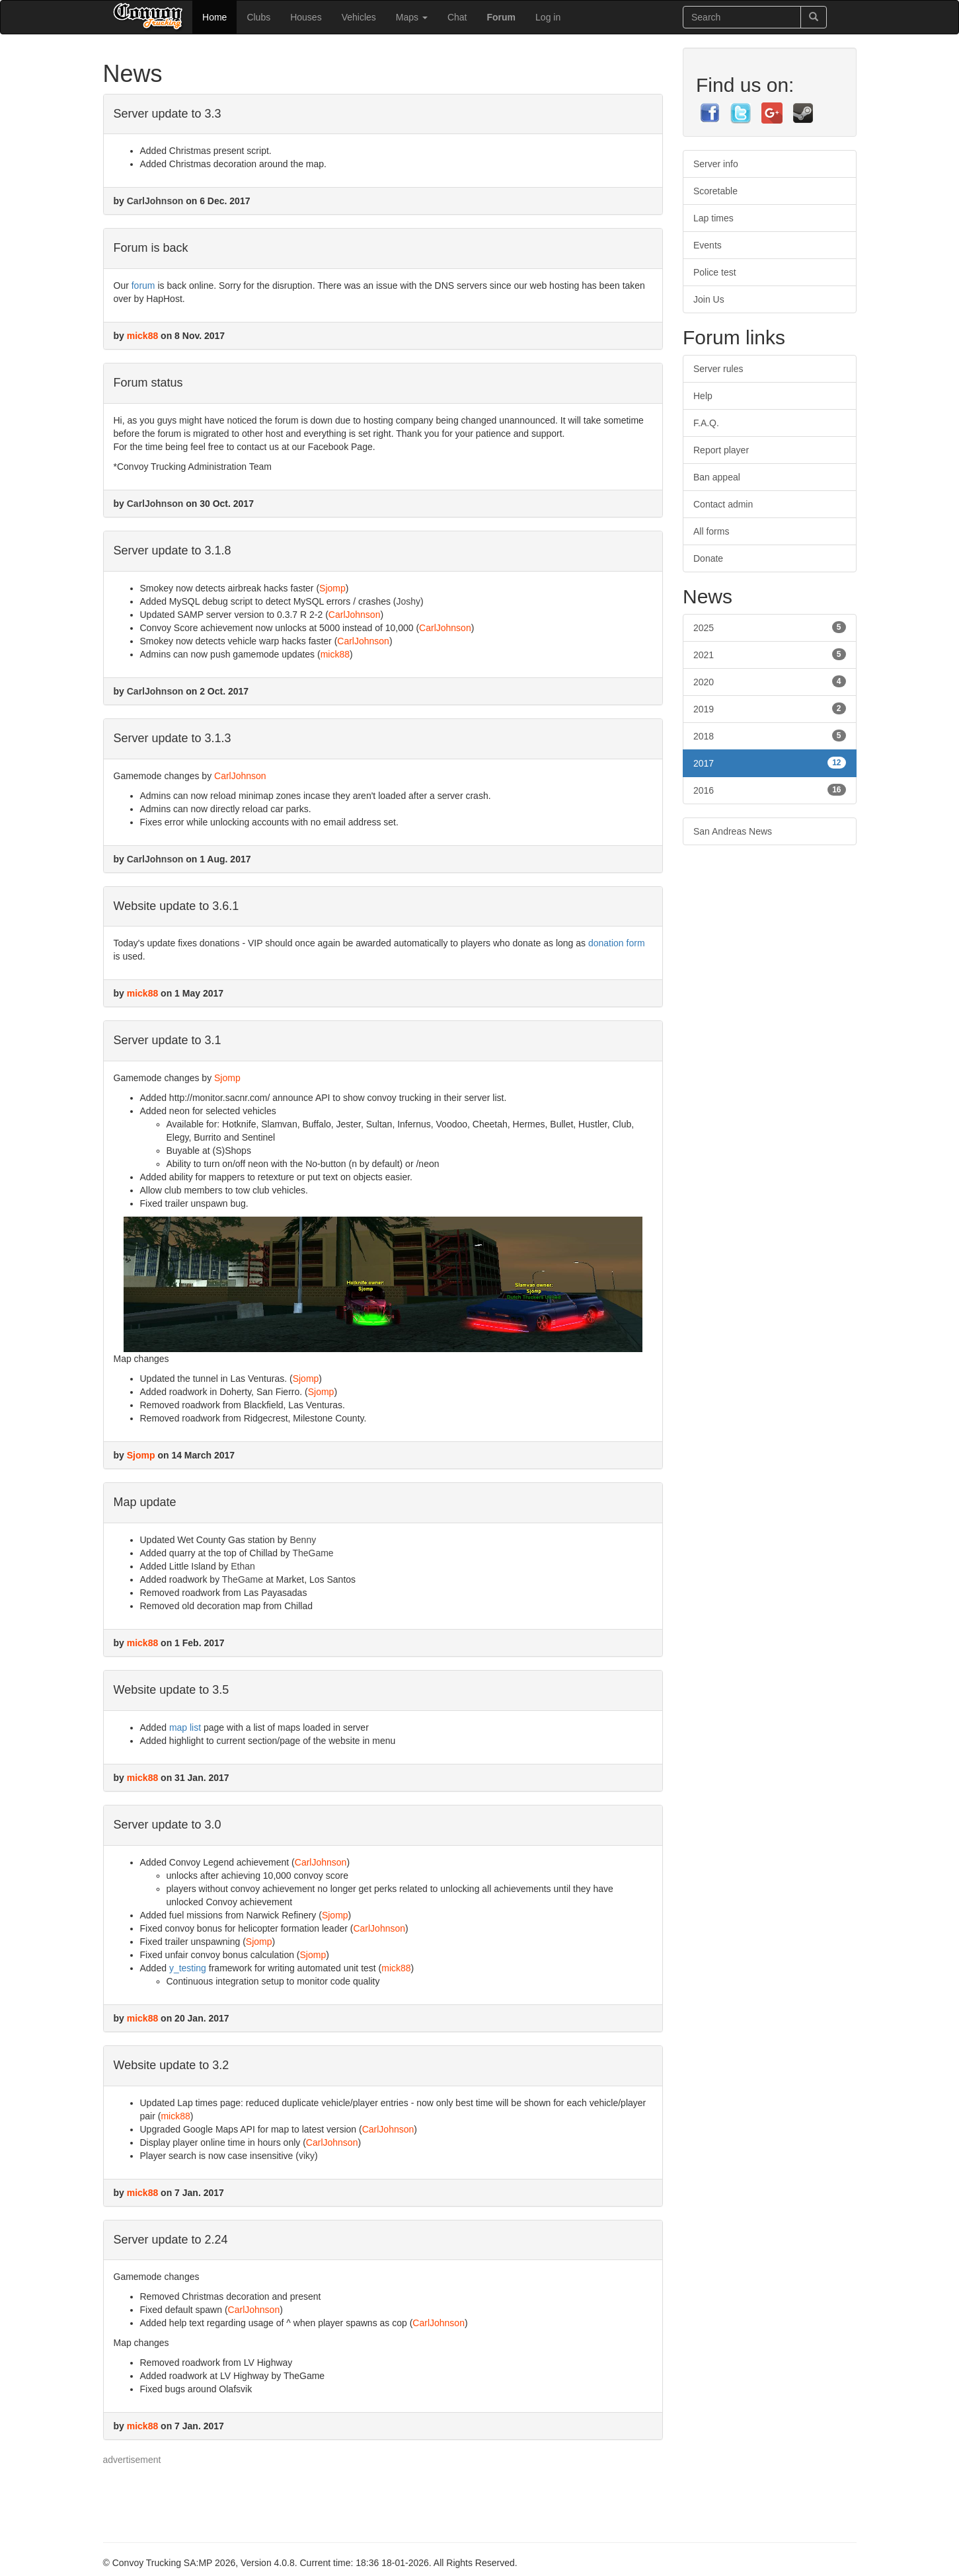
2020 (769, 681)
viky (307, 2155)
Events (707, 245)
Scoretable (715, 191)
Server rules (718, 368)
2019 (769, 708)
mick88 (142, 335)
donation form (616, 943)
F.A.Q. (706, 423)
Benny (302, 1539)
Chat (457, 17)
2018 (769, 735)
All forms (711, 531)
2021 (769, 654)
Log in (547, 17)
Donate (708, 558)
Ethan (243, 1566)
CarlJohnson (155, 201)
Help (702, 396)
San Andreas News (732, 831)
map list (185, 1727)
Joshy (409, 601)
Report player (721, 450)
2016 (769, 790)
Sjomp (332, 588)
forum (143, 285)
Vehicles (359, 17)
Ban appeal (716, 477)
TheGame (312, 1553)
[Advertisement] (343, 2496)
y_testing (187, 1968)
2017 (769, 763)
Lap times (713, 218)
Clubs (258, 17)
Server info (715, 164)
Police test (714, 272)
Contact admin (723, 504)
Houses (305, 17)
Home (214, 17)
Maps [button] (412, 17)
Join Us (708, 299)
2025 (769, 627)
